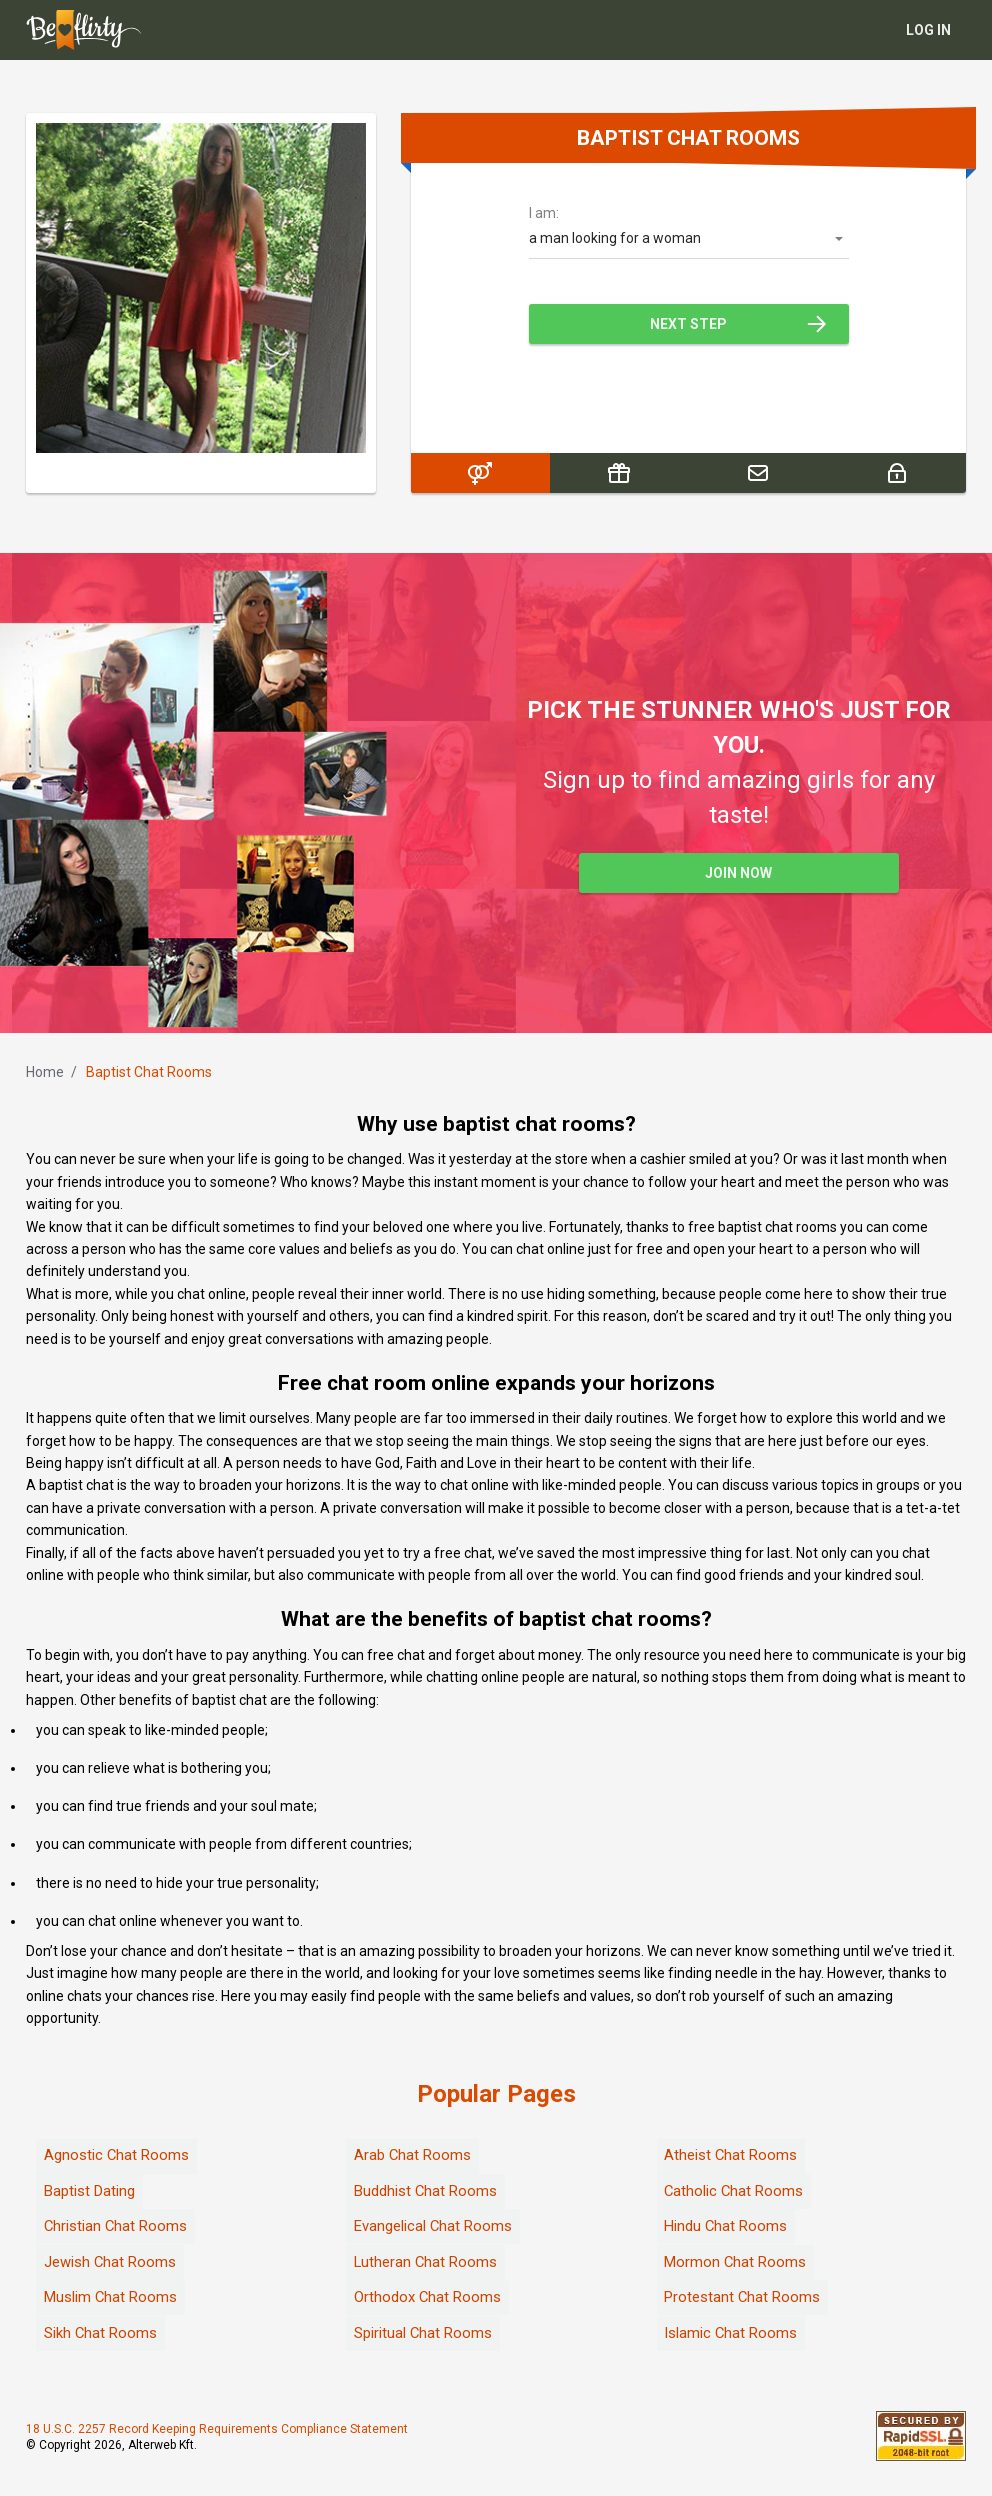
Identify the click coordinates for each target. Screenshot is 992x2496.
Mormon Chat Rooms (735, 2262)
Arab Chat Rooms (413, 2155)
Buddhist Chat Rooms (426, 2191)
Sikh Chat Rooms (101, 2333)
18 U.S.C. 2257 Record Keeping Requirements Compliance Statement (217, 2430)
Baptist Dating (89, 2191)
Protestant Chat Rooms (742, 2297)
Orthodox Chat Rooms (428, 2297)
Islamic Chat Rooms (731, 2333)
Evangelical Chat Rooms (433, 2226)
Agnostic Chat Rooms (117, 2155)
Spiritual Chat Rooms (423, 2333)
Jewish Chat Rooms (110, 2262)
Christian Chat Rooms (116, 2226)
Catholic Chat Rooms (734, 2191)
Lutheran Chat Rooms (426, 2262)
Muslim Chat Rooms (111, 2297)
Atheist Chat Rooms (731, 2155)
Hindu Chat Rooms (726, 2226)
